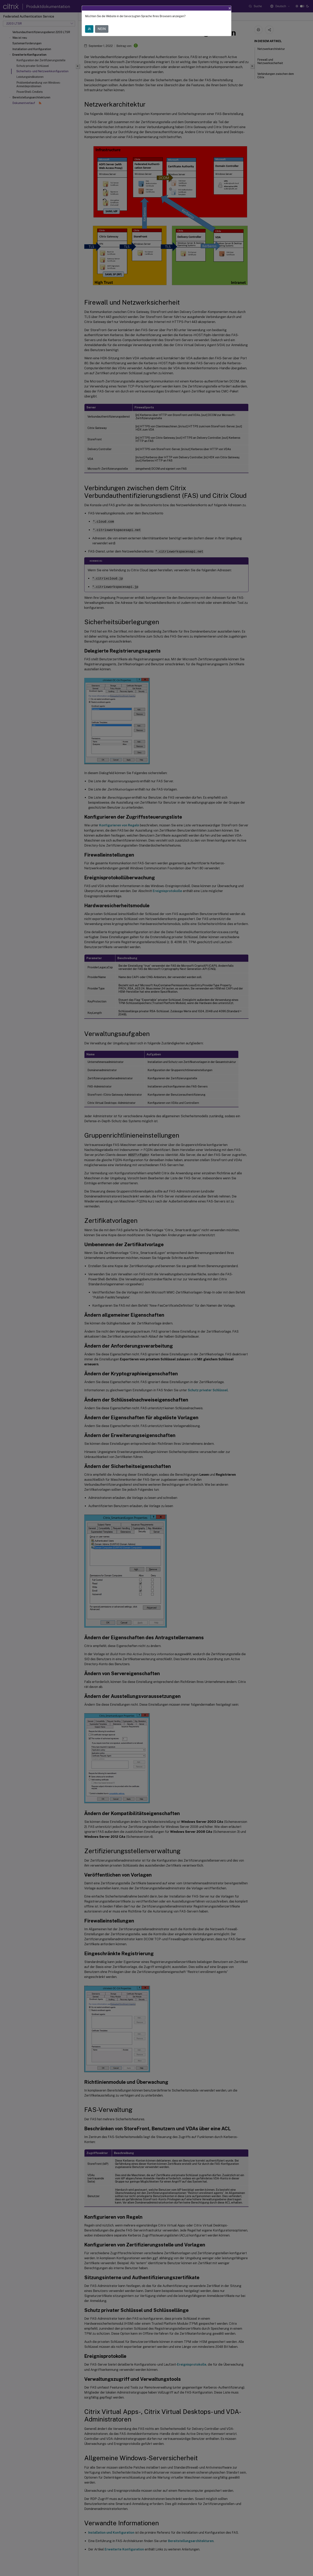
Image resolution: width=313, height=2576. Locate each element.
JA (89, 29)
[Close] (229, 8)
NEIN (102, 29)
